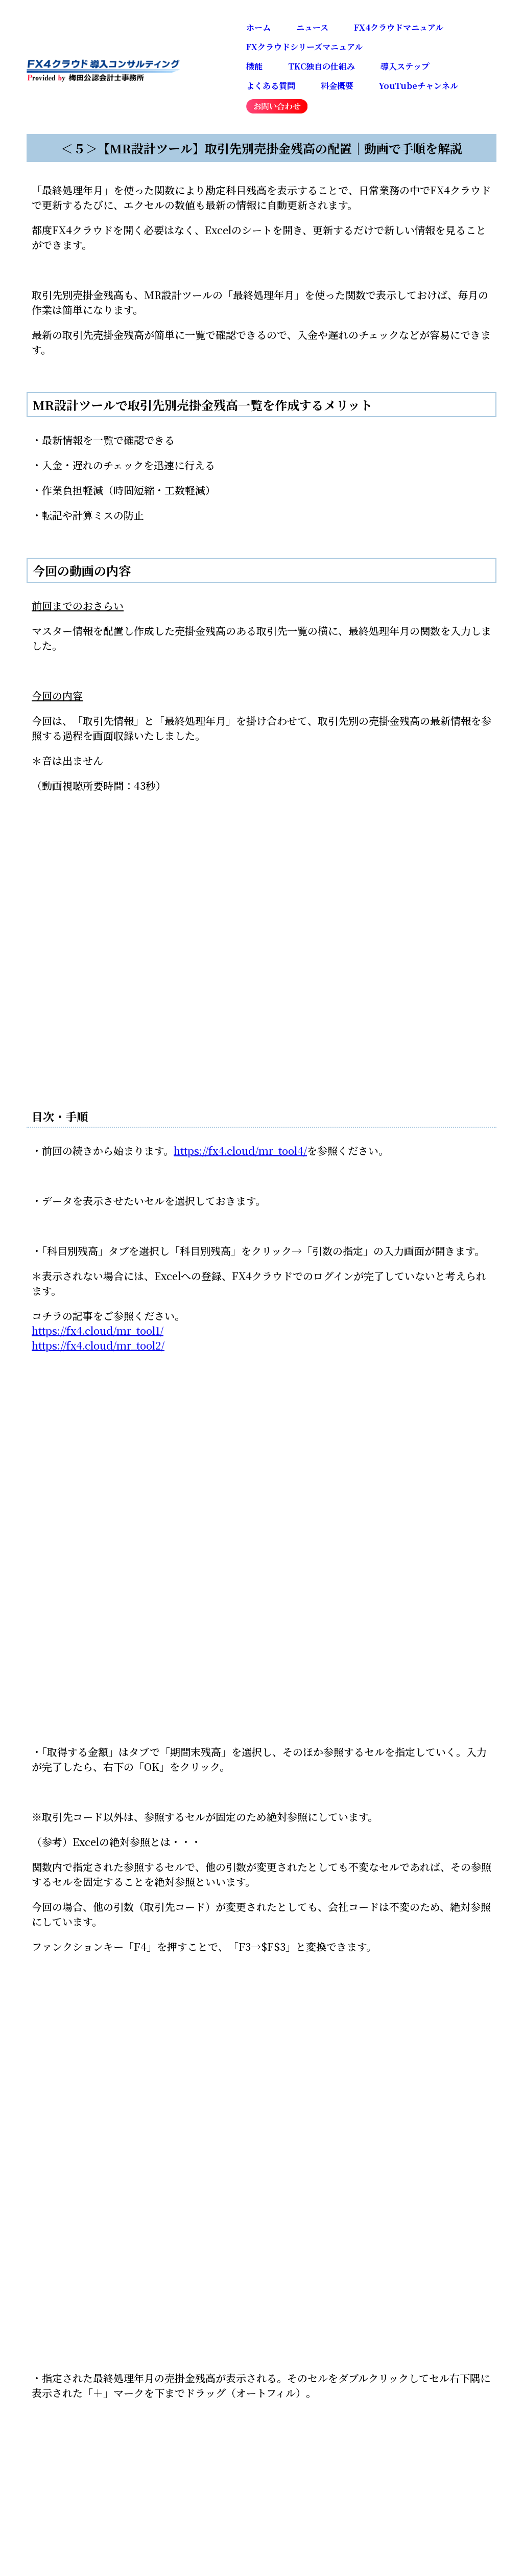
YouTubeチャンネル (418, 86)
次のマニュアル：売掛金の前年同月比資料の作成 (121, 1731)
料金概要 (337, 86)
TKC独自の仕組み (321, 66)
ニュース (312, 27)
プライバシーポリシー (434, 2150)
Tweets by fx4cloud (80, 2086)
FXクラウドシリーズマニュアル (304, 47)
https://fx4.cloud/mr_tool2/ (98, 1345)
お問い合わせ (216, 2150)
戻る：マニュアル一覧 (82, 1780)
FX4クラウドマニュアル (398, 27)
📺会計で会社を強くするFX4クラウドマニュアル (145, 1870)
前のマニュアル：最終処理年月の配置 (118, 1755)
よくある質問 (270, 86)
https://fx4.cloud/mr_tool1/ (97, 1330)
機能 (254, 66)
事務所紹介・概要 (317, 2150)
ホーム (258, 27)
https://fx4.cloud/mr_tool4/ (240, 1150)
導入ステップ (405, 66)
